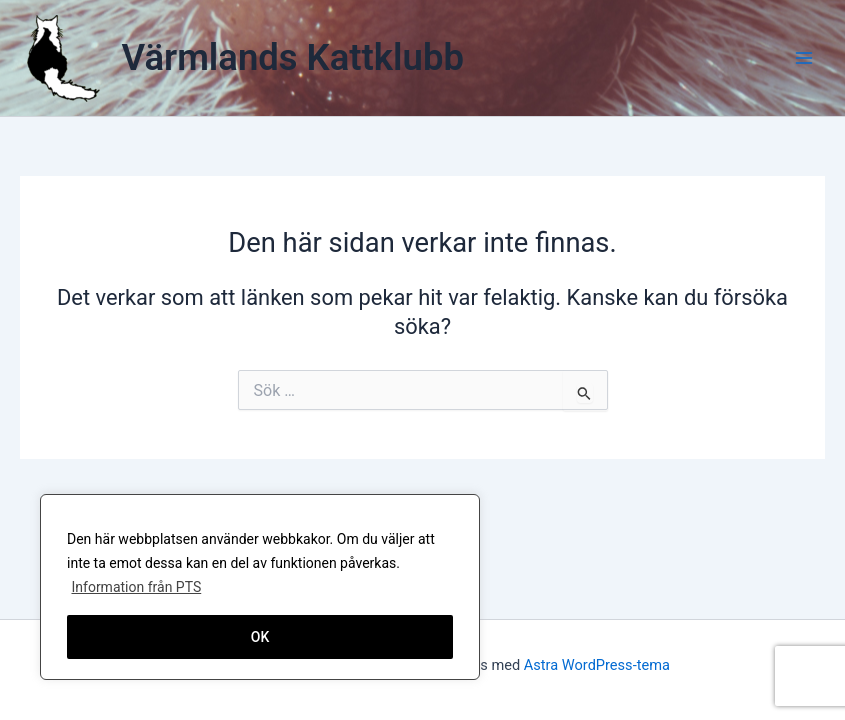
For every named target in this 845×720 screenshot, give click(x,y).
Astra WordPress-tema (597, 665)
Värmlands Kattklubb (293, 57)
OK (260, 637)
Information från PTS (136, 587)
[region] (260, 587)
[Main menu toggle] (804, 58)
